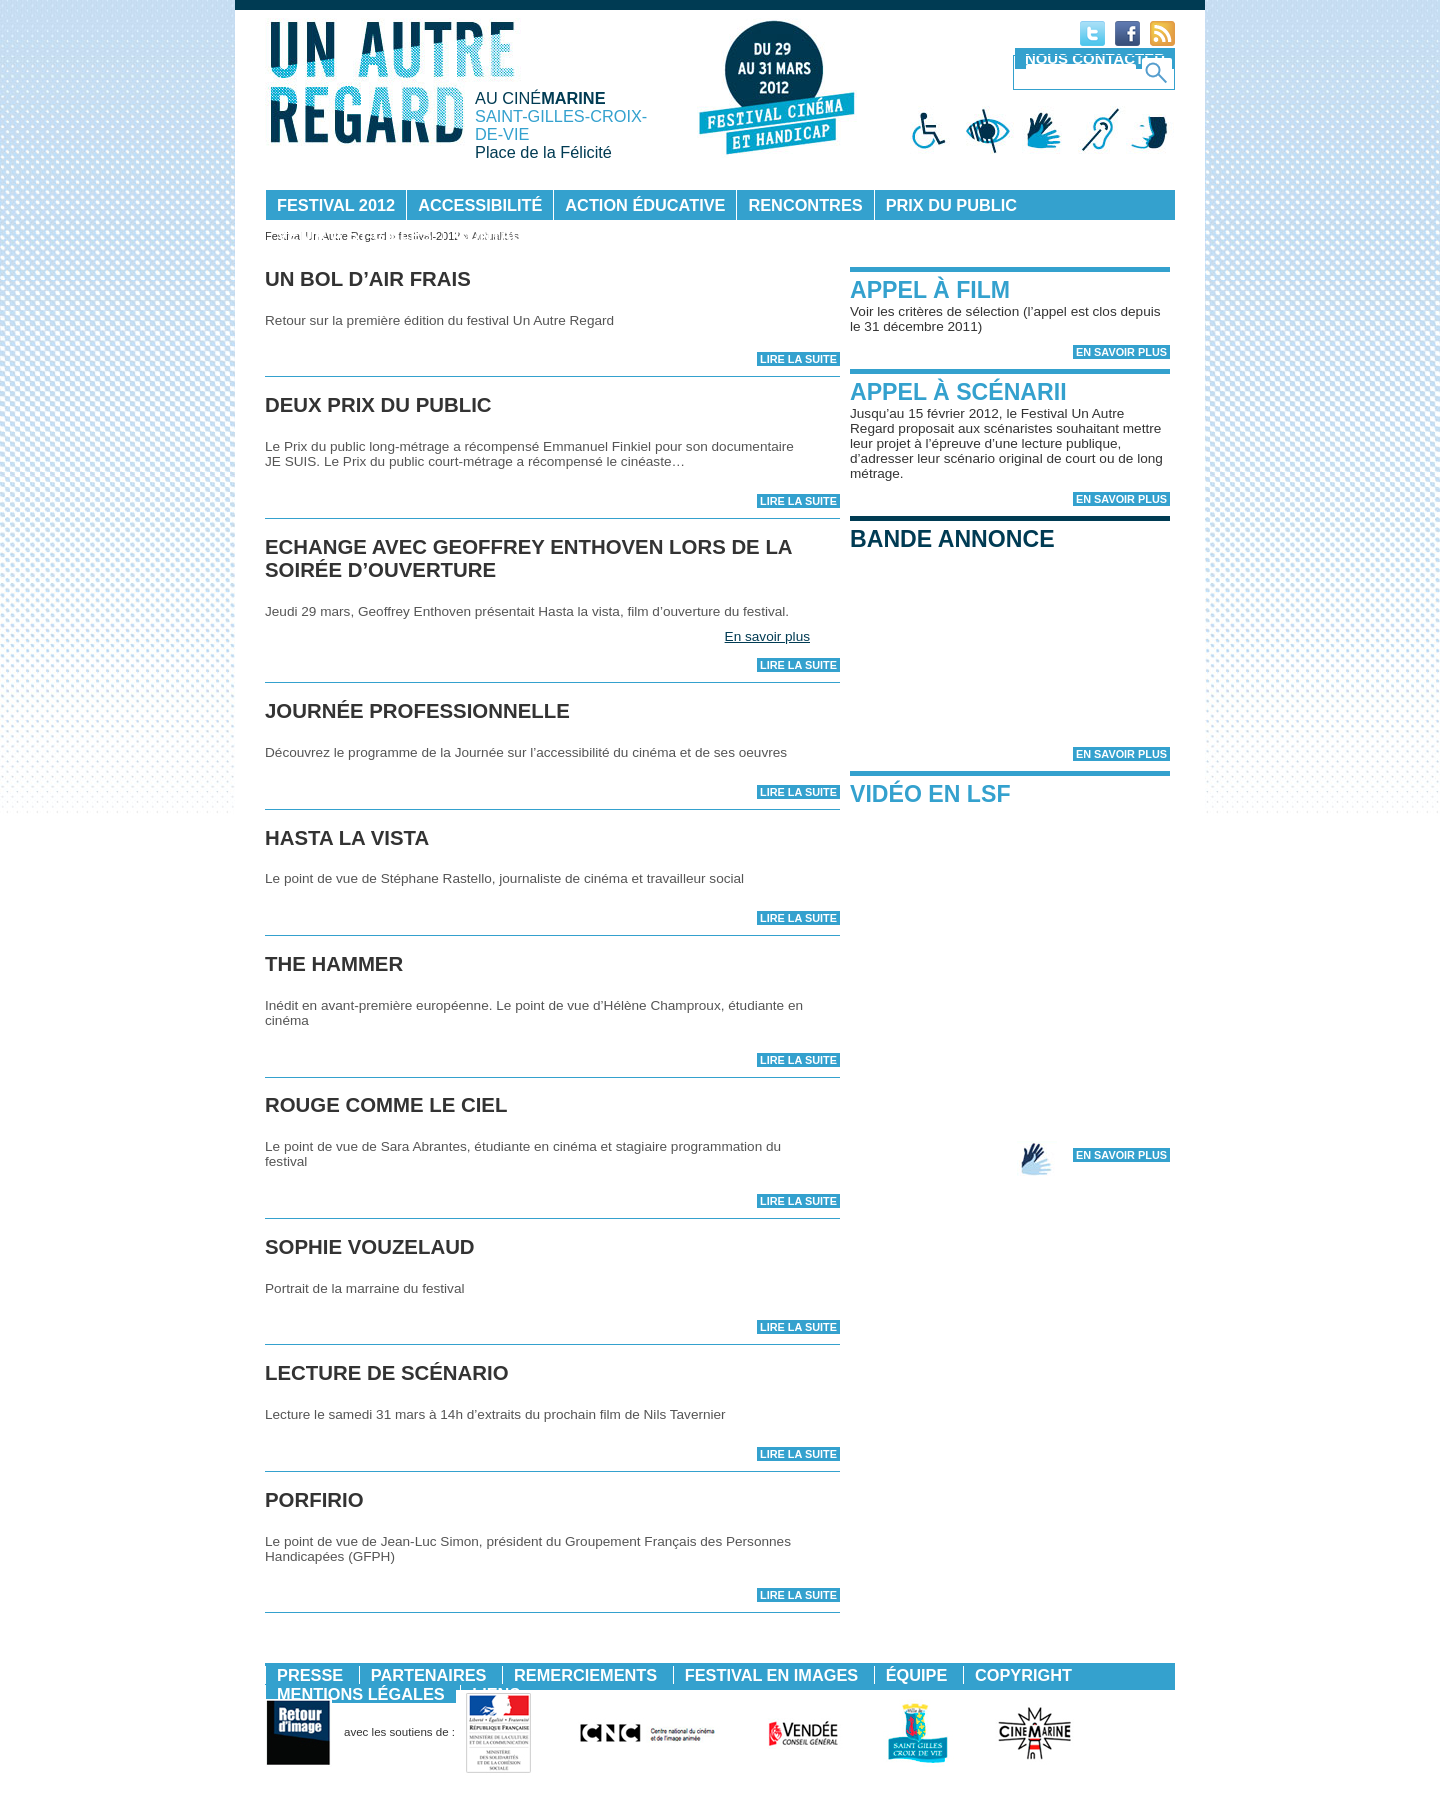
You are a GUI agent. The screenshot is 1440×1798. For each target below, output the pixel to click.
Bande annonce (952, 539)
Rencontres (805, 205)
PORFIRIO (314, 1500)
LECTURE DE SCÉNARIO (387, 1373)
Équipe (917, 1675)
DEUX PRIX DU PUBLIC (378, 405)
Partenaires (429, 1675)
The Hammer (334, 964)
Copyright (1023, 1675)
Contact (494, 235)
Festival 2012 (336, 205)
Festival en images (771, 1675)
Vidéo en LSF (930, 794)
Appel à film (930, 290)
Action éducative (645, 205)
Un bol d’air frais (368, 279)
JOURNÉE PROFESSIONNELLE (417, 711)
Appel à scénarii (958, 392)
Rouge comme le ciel (386, 1105)
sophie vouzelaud (370, 1247)
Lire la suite (798, 359)
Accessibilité (480, 205)
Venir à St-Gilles (354, 235)
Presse (310, 1675)
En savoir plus (767, 636)
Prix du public (951, 205)
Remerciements (585, 1675)
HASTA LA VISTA (347, 838)
